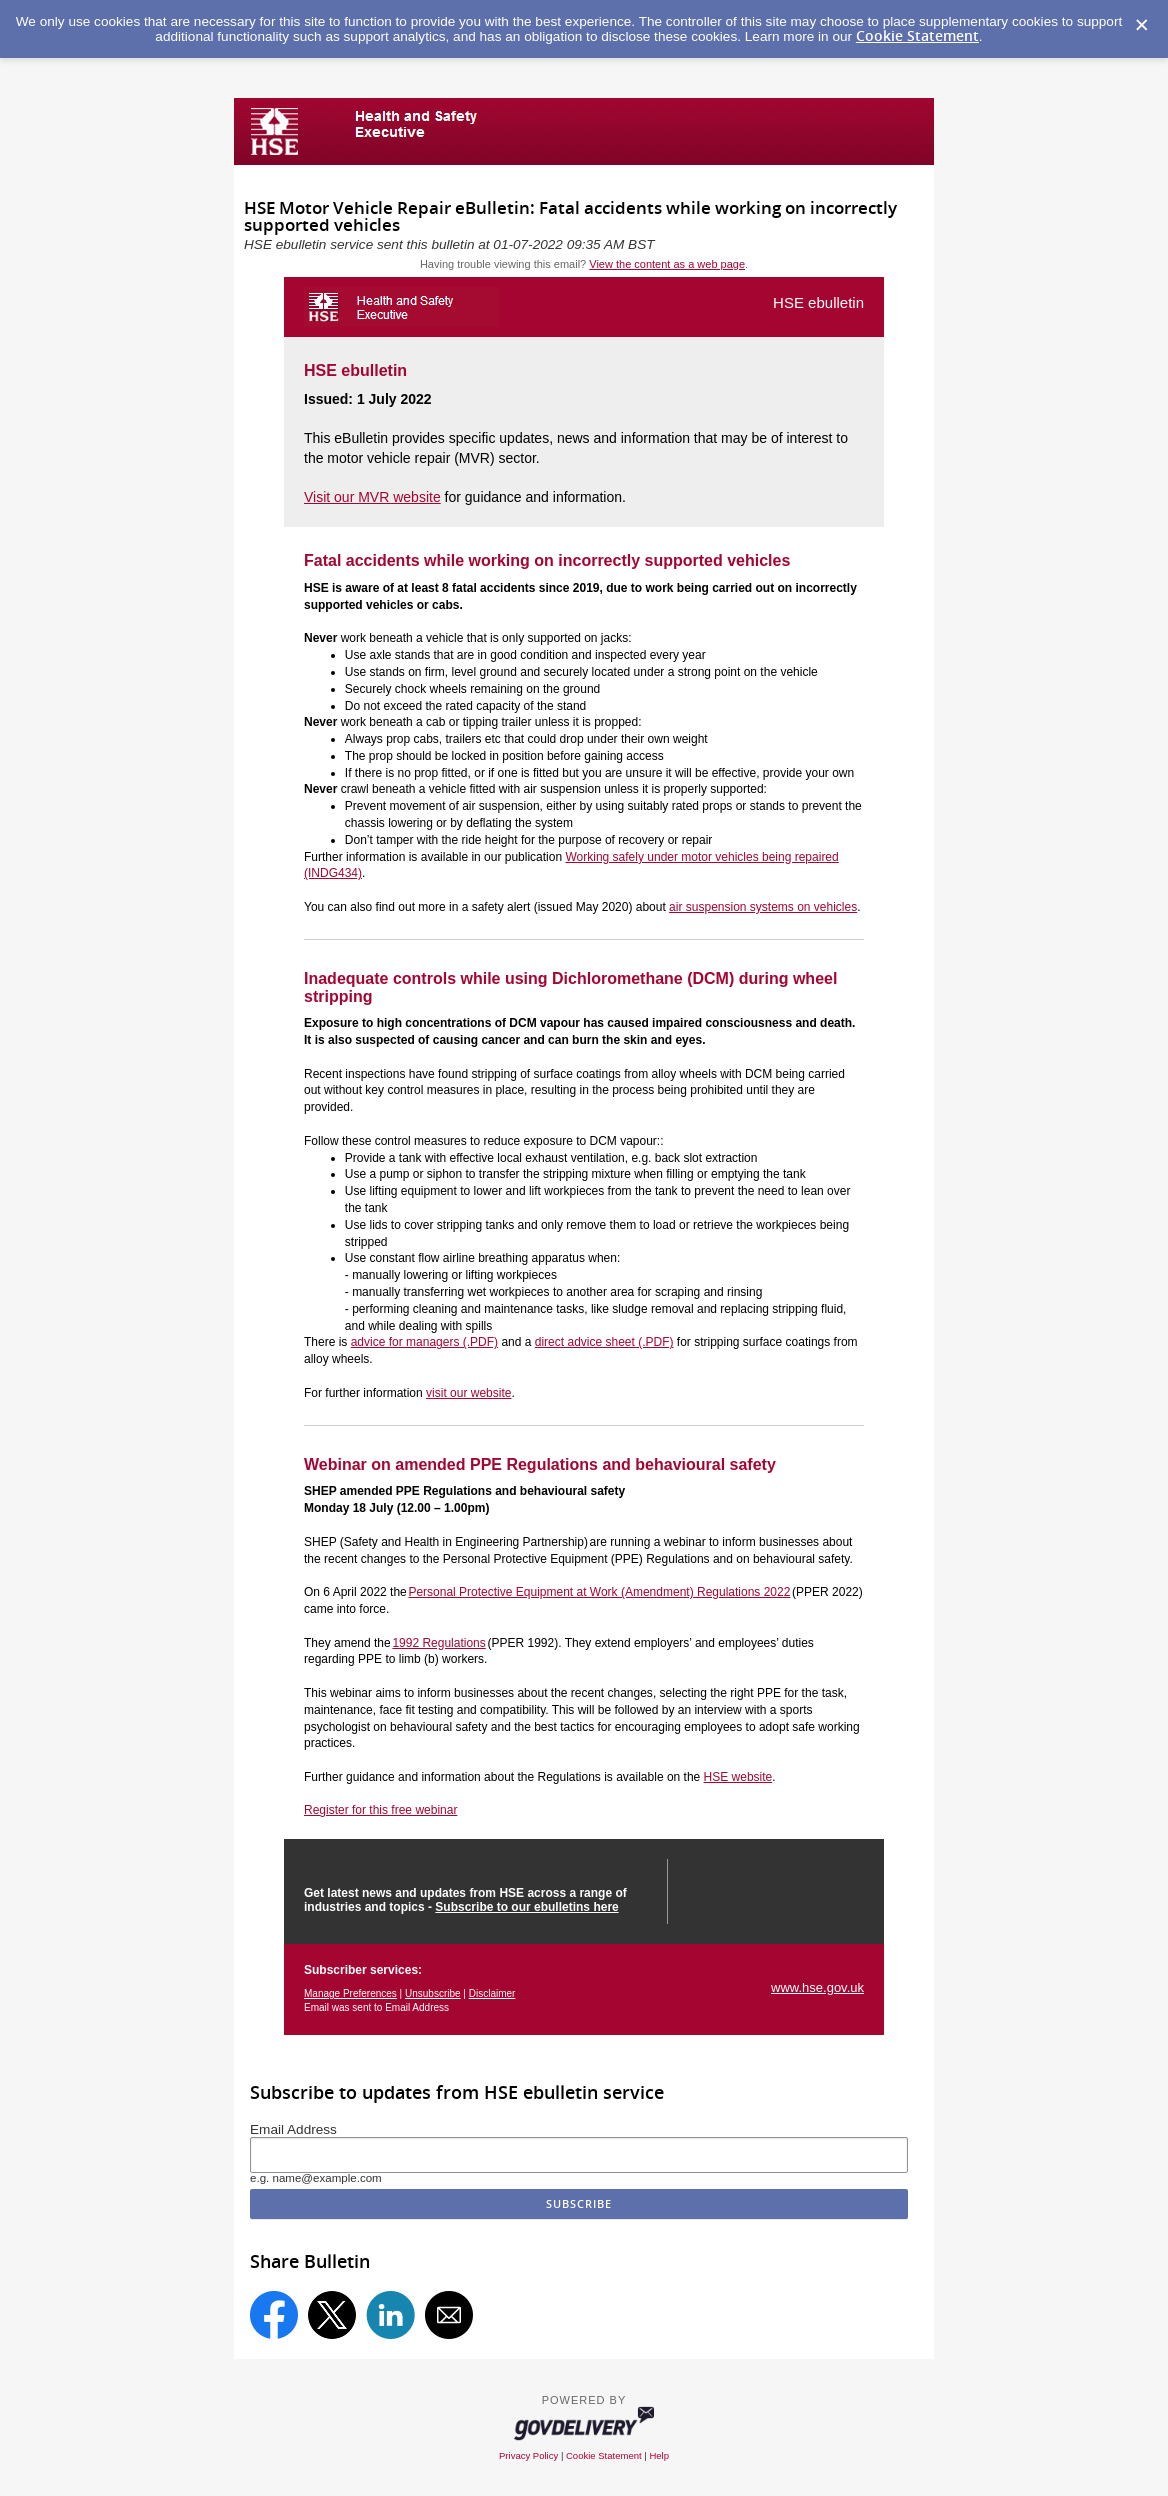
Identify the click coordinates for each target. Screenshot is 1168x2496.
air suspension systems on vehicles (763, 907)
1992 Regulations (438, 1643)
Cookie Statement (917, 35)
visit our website (468, 1393)
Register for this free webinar (380, 1810)
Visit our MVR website (372, 497)
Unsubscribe (433, 1993)
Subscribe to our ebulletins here (526, 1907)
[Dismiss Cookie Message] (1142, 26)
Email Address (293, 2129)
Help (659, 2455)
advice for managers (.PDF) (424, 1342)
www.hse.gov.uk (817, 1987)
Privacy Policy (528, 2455)
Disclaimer (492, 1993)
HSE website (738, 1777)
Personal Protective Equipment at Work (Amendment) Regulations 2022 (599, 1592)
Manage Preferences (350, 1993)
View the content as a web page (667, 264)
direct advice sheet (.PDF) (604, 1342)
